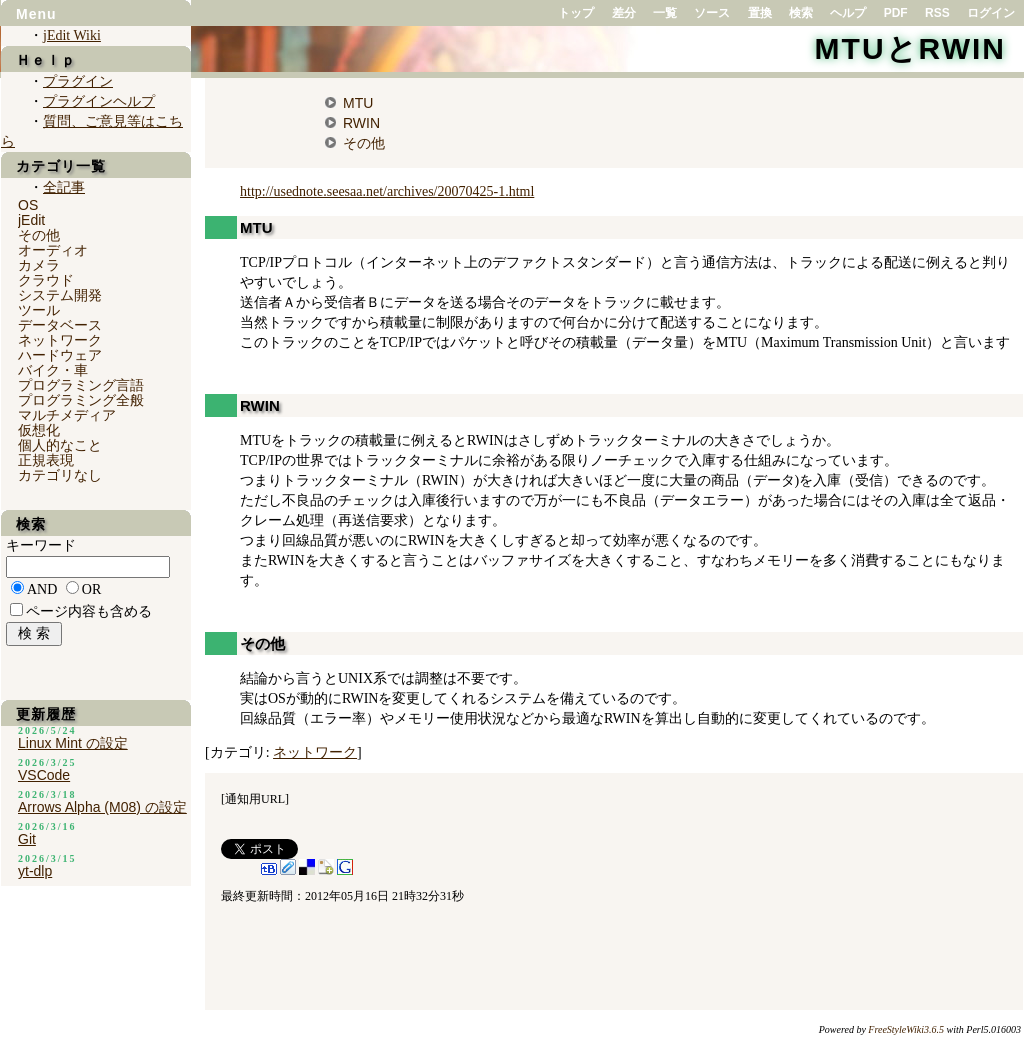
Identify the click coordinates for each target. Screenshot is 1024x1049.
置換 (760, 13)
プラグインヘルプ (99, 101)
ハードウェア (60, 355)
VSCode (44, 775)
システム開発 (60, 295)
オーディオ (53, 250)
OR (91, 589)
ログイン (991, 13)
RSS (937, 13)
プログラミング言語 (81, 385)
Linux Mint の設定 (73, 743)
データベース (60, 325)
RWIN (361, 123)
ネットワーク (315, 752)
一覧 (665, 13)
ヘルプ (848, 13)
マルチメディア (67, 415)
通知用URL (255, 799)
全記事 (64, 187)
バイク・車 (53, 370)
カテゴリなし (60, 475)
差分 (624, 13)
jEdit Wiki (72, 35)
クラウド (46, 280)
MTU (358, 103)
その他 (364, 143)
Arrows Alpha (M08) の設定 (102, 807)
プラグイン (78, 81)
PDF (896, 13)
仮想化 (39, 430)
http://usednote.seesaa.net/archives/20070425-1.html (387, 191)
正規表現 (46, 460)
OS (28, 205)
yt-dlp (35, 871)
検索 (801, 13)
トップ (576, 13)
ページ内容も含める (89, 611)
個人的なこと (60, 445)
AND (42, 589)
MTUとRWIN (910, 48)
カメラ (39, 265)
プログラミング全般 (81, 400)
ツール (39, 310)
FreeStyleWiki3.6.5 (906, 1029)
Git (27, 839)
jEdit (31, 220)
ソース (712, 13)
